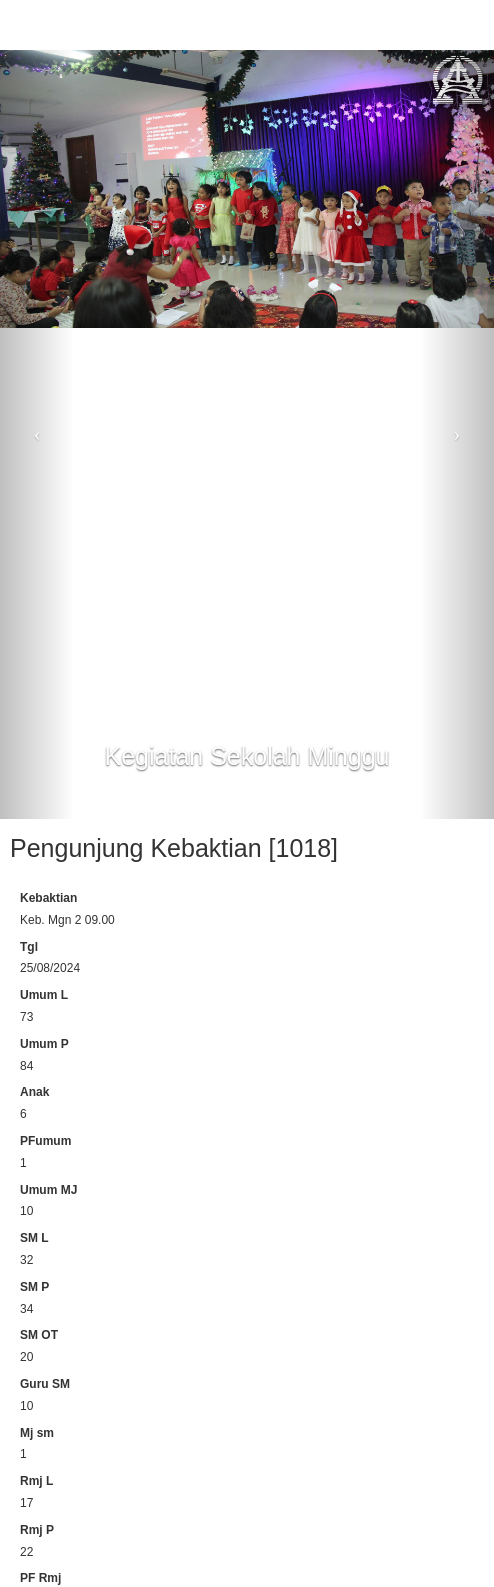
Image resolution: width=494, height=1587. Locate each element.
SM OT (39, 1335)
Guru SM (45, 1384)
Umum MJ (48, 1190)
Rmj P (37, 1530)
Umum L (44, 995)
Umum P (44, 1044)
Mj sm (37, 1433)
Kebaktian (48, 898)
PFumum (45, 1141)
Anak (34, 1092)
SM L (34, 1238)
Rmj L (36, 1481)
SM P (34, 1287)
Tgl (29, 947)
